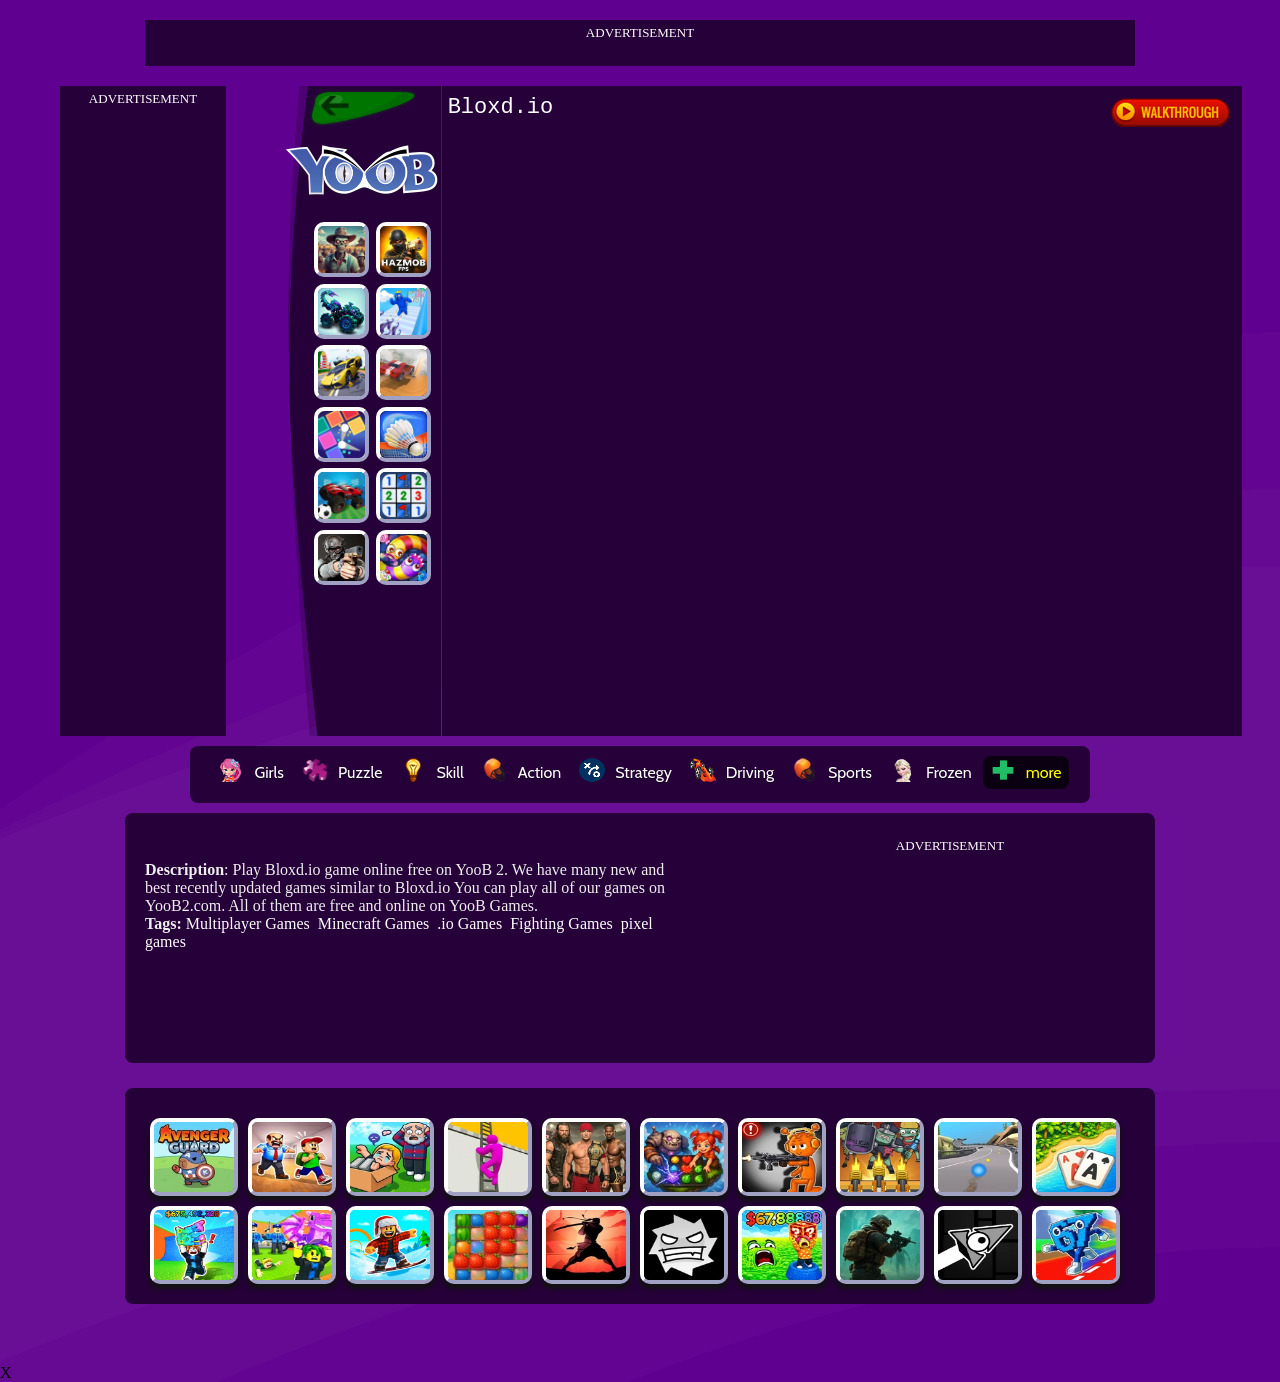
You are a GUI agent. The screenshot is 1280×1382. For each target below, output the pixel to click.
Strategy (625, 772)
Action (521, 772)
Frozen (931, 772)
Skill (431, 772)
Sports (832, 772)
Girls (251, 772)
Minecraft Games (374, 923)
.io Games (469, 923)
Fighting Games (561, 923)
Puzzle (342, 772)
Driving (732, 772)
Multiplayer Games (248, 923)
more (1026, 772)
